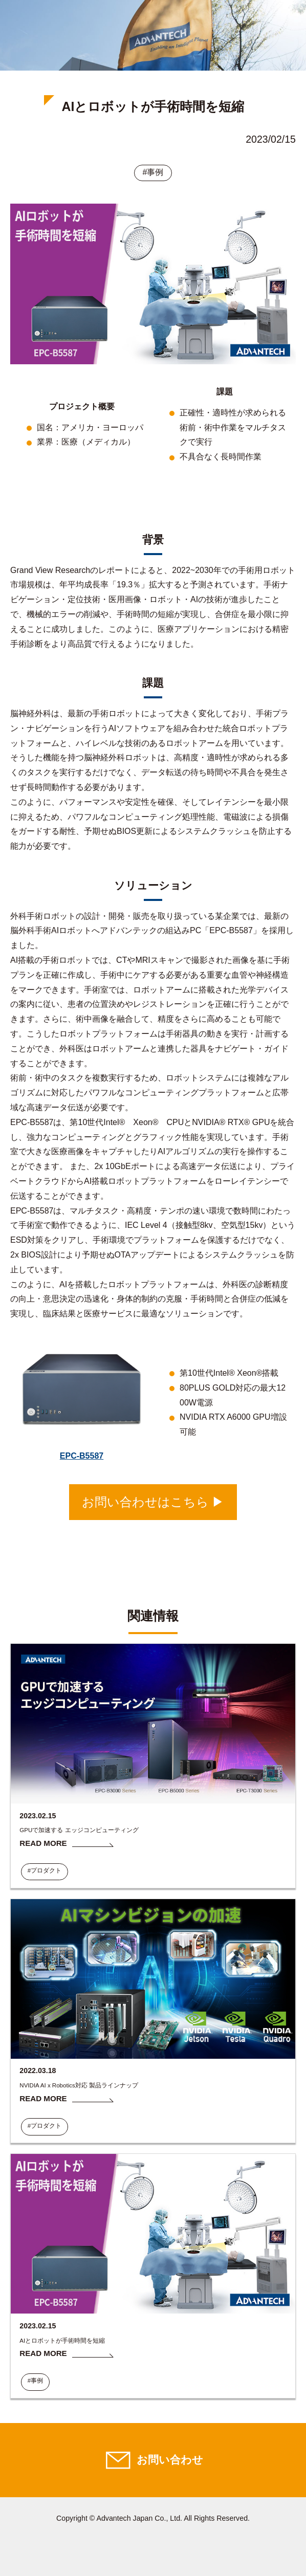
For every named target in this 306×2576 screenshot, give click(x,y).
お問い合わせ (170, 2460)
